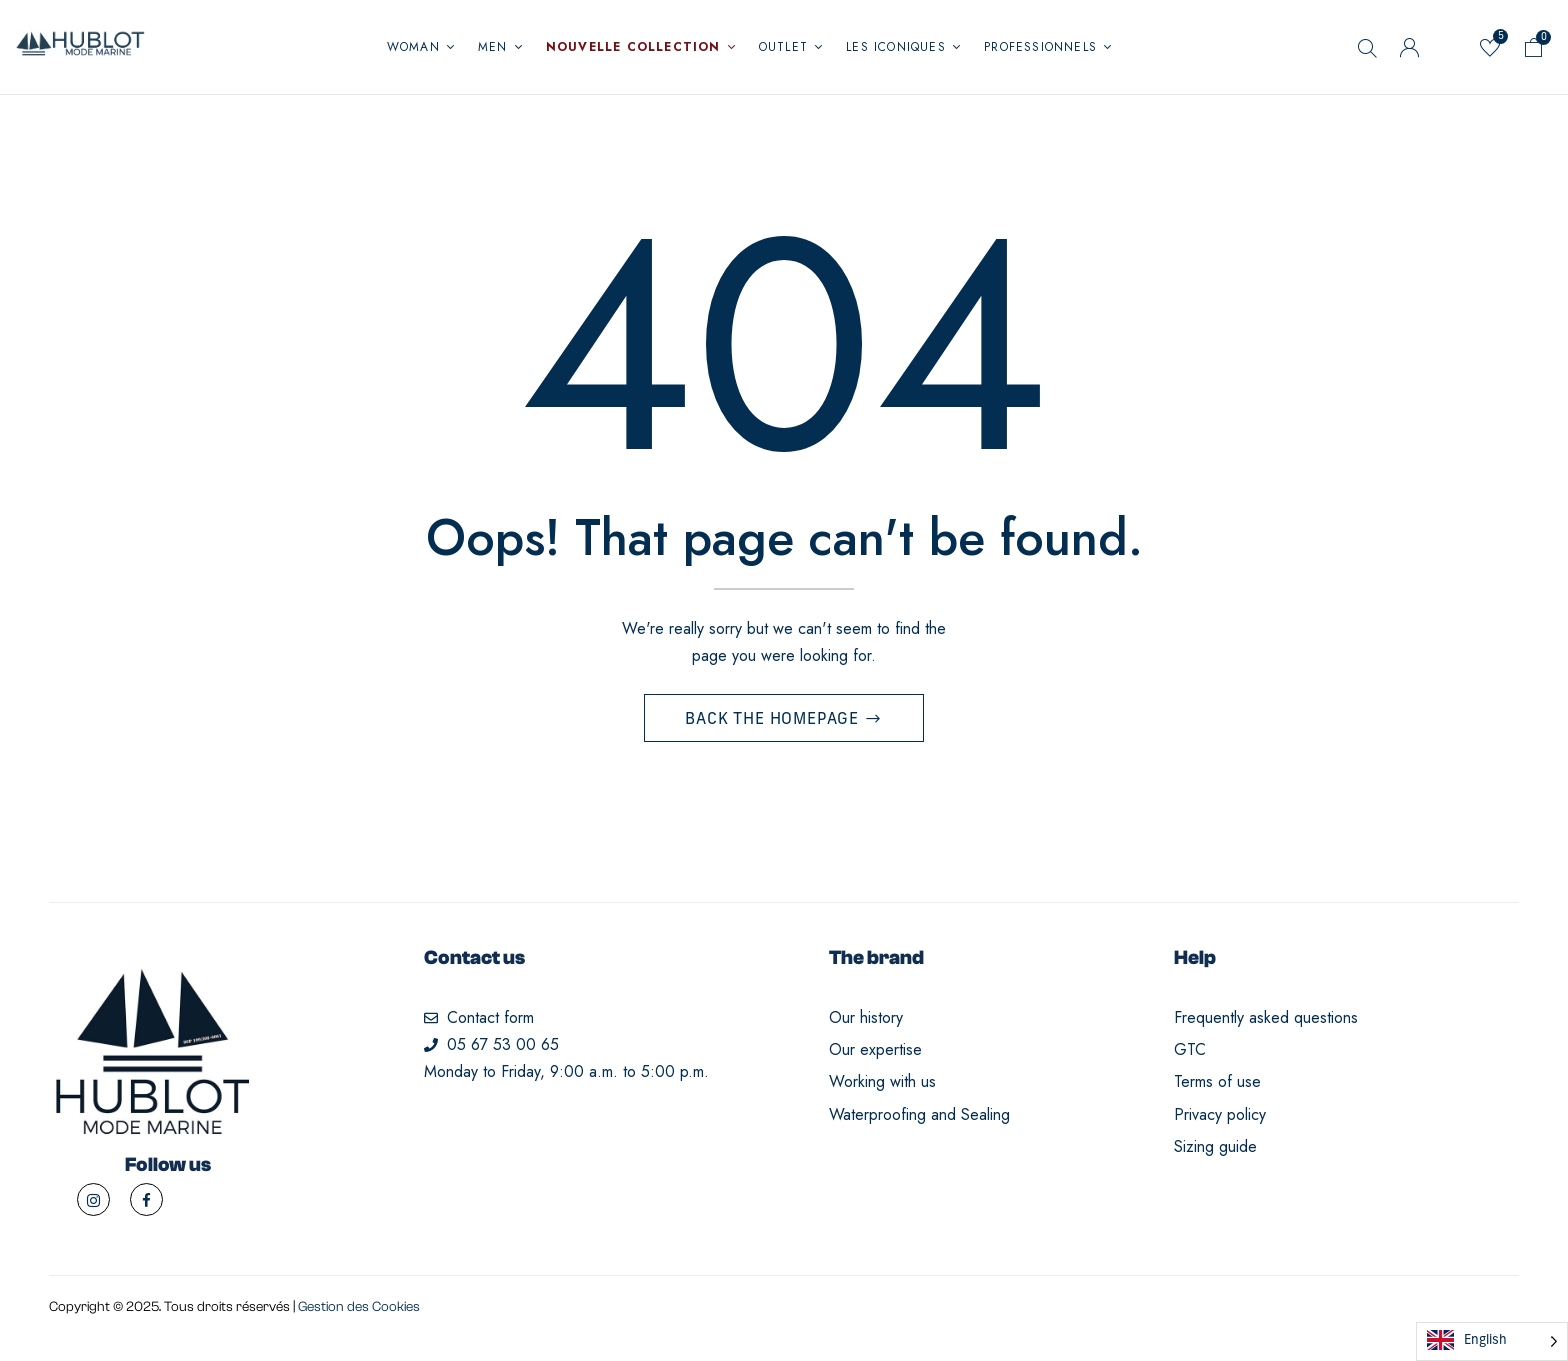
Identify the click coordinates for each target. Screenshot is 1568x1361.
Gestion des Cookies (359, 1313)
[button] (1534, 51)
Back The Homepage (774, 726)
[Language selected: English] (1492, 1341)
